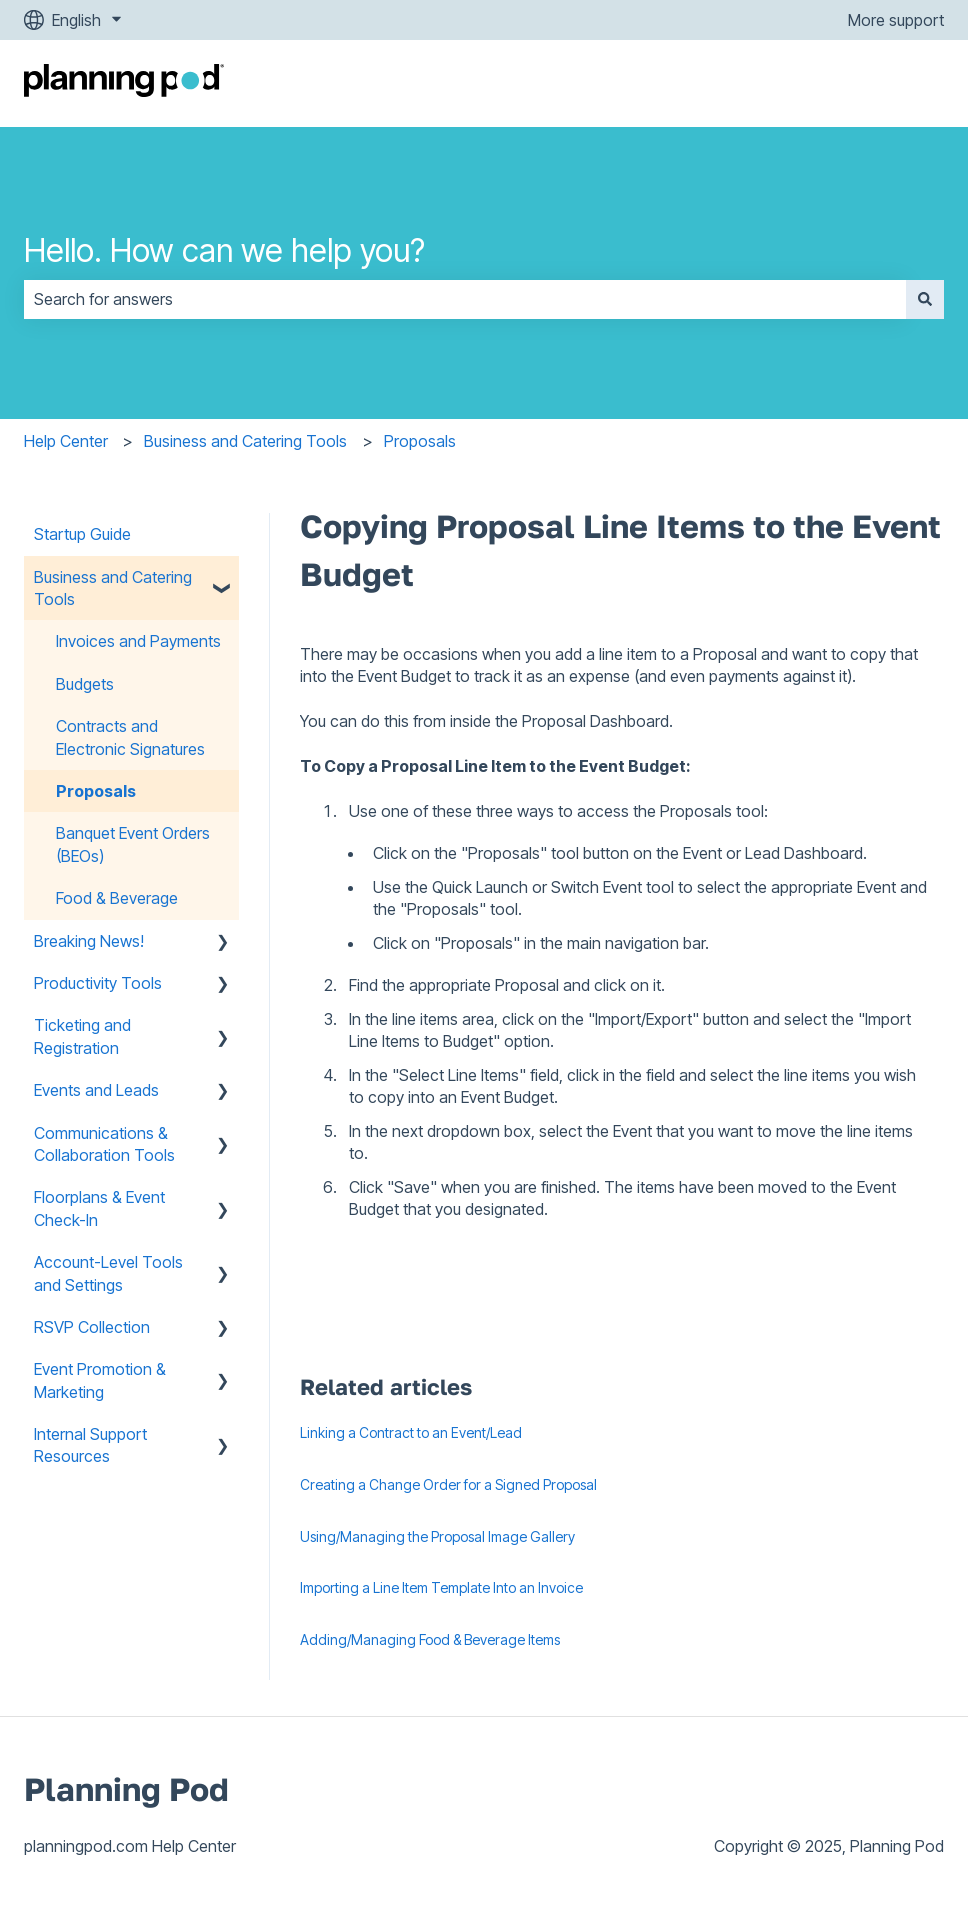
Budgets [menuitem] (85, 684)
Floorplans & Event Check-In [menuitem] (99, 1208)
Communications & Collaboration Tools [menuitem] (104, 1144)
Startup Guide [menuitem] (82, 534)
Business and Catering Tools (245, 441)
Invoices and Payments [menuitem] (138, 641)
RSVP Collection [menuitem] (92, 1327)
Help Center (66, 441)
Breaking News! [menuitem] (89, 941)
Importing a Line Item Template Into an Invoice (441, 1587)
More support (896, 20)
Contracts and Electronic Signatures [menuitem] (130, 737)
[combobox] (465, 299)
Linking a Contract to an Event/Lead (411, 1432)
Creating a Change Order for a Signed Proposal (448, 1484)
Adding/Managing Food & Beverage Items (430, 1639)
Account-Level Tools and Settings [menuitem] (108, 1273)
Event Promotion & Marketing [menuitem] (100, 1380)
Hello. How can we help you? (224, 250)
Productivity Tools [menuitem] (98, 983)
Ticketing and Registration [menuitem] (82, 1036)
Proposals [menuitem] (96, 791)
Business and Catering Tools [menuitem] (113, 588)
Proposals (420, 441)
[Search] (925, 299)
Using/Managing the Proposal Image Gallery (437, 1536)
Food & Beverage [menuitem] (117, 898)
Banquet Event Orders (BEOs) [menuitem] (133, 844)
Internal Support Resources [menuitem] (90, 1445)
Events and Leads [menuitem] (96, 1090)
